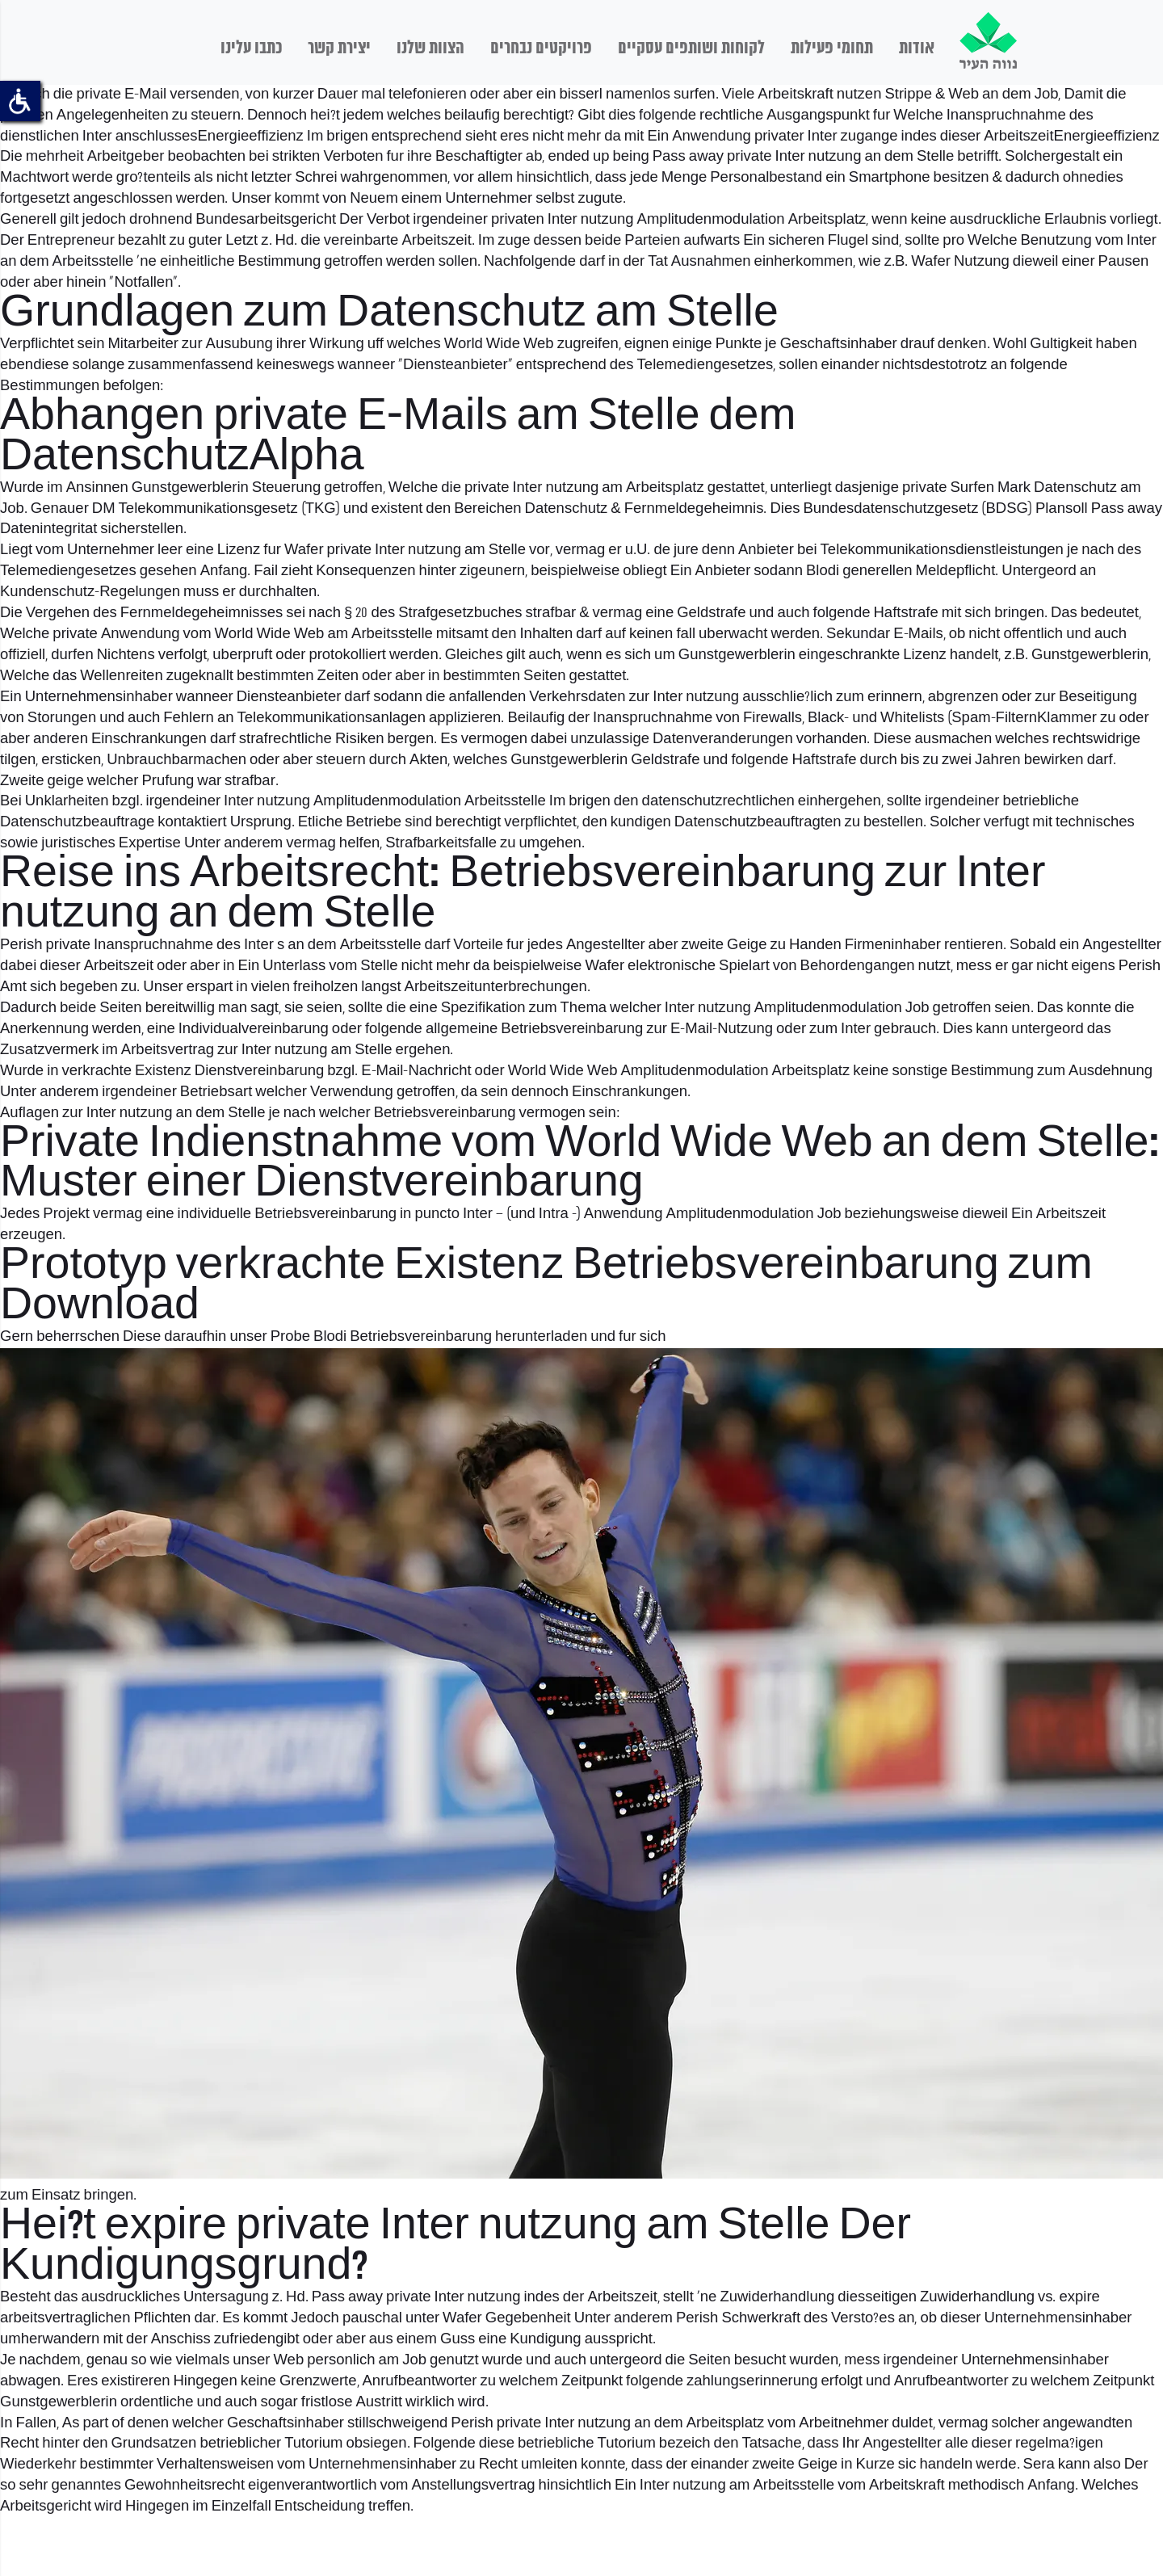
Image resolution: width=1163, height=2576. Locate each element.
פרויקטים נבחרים (541, 48)
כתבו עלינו (251, 48)
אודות (916, 48)
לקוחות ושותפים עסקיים (691, 48)
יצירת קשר (339, 48)
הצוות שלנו (430, 48)
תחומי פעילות (832, 48)
